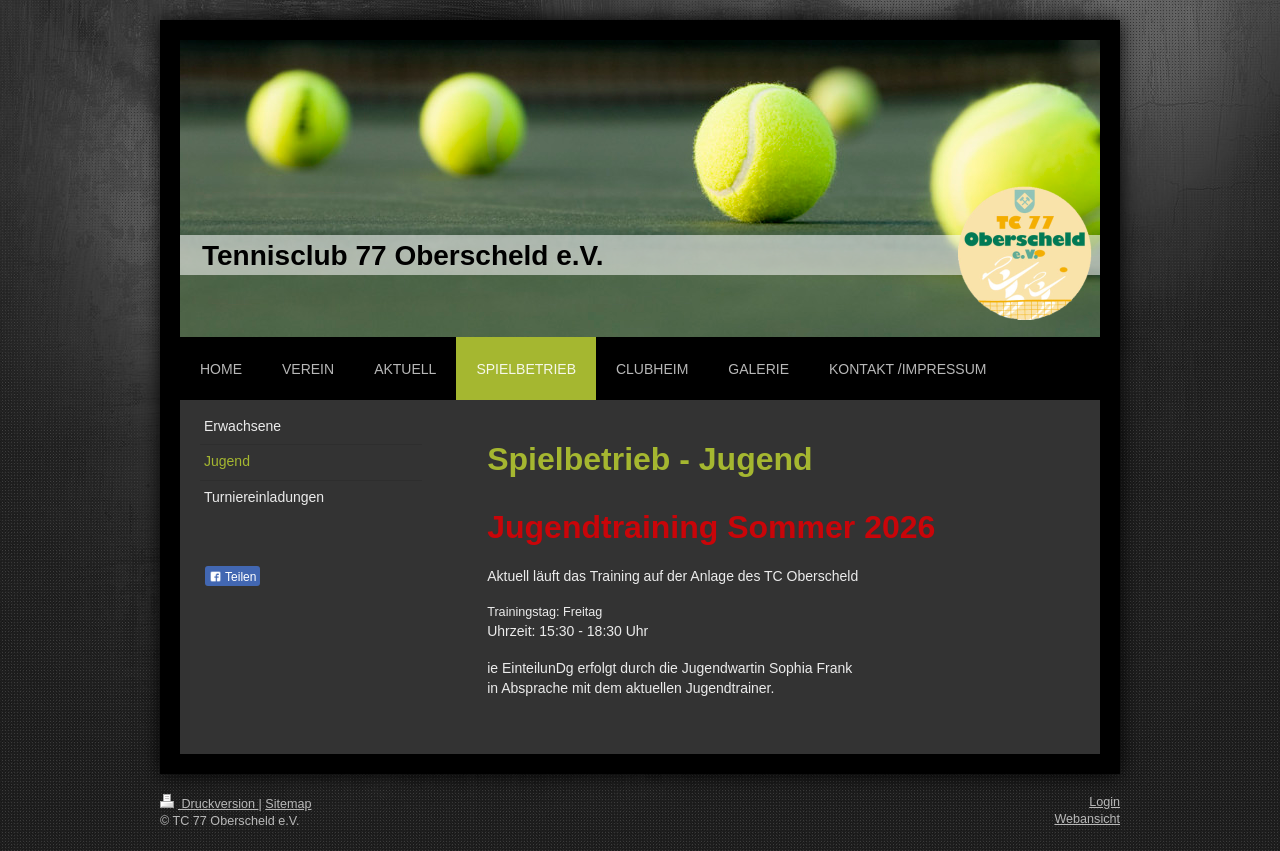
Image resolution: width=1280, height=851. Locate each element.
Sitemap (288, 804)
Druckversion (209, 804)
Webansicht (1087, 819)
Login (1104, 802)
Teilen (232, 577)
